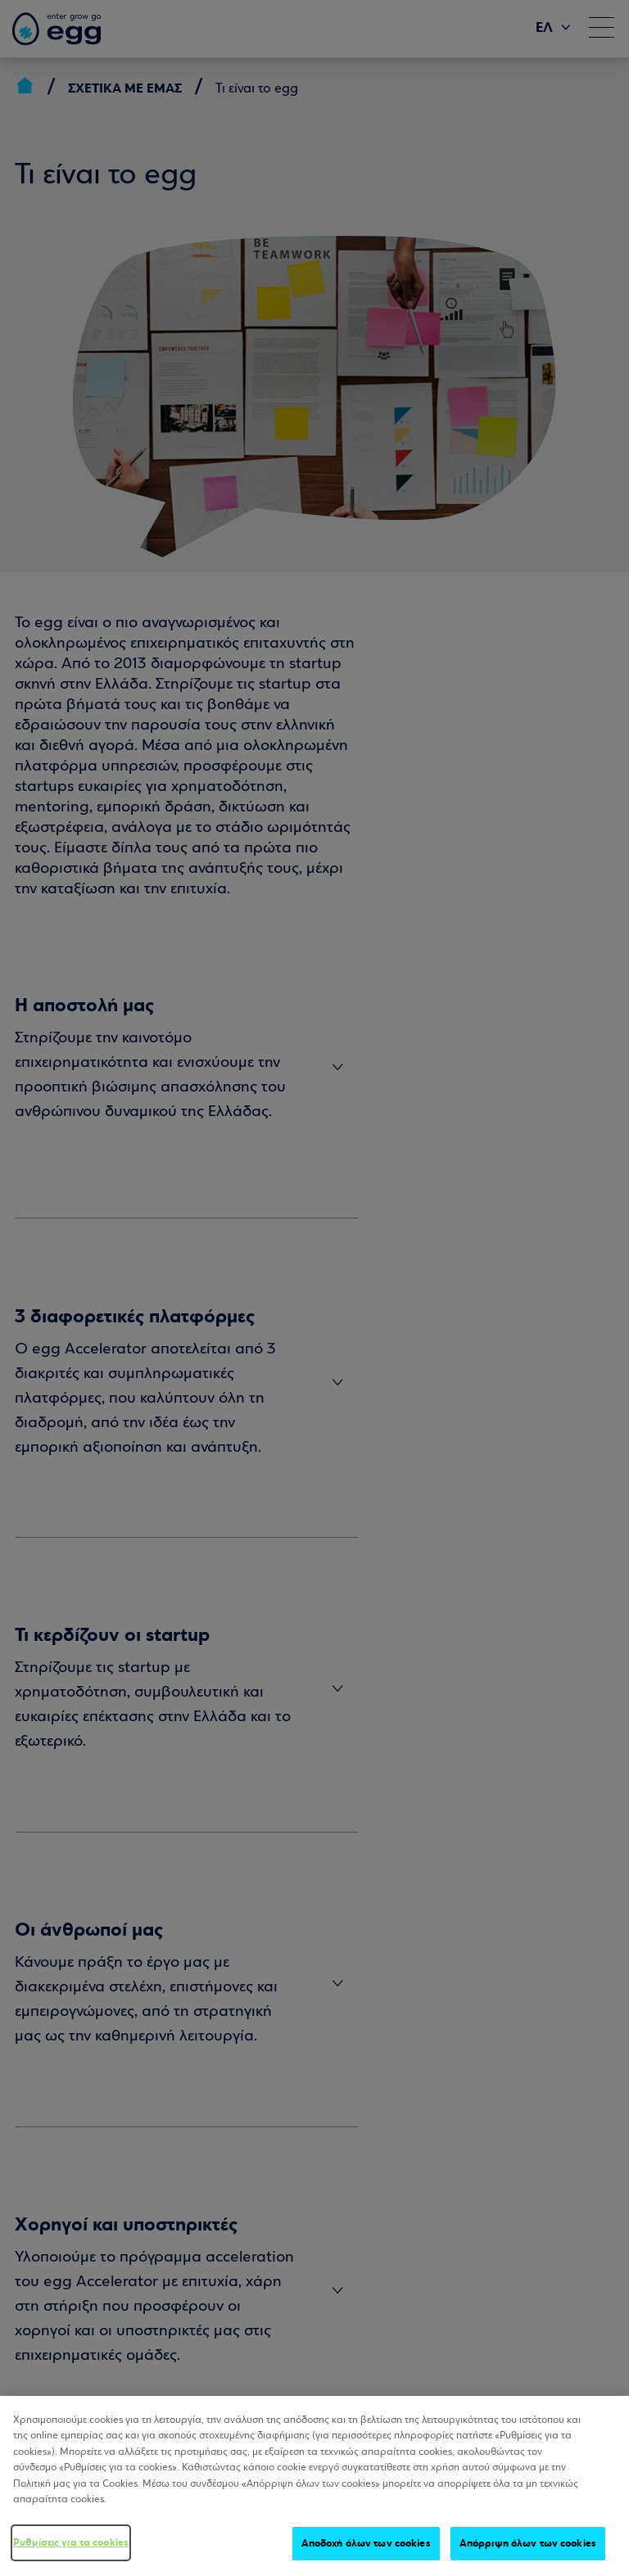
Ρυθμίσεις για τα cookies (71, 2553)
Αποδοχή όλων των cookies (366, 2554)
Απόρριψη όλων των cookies (527, 2554)
